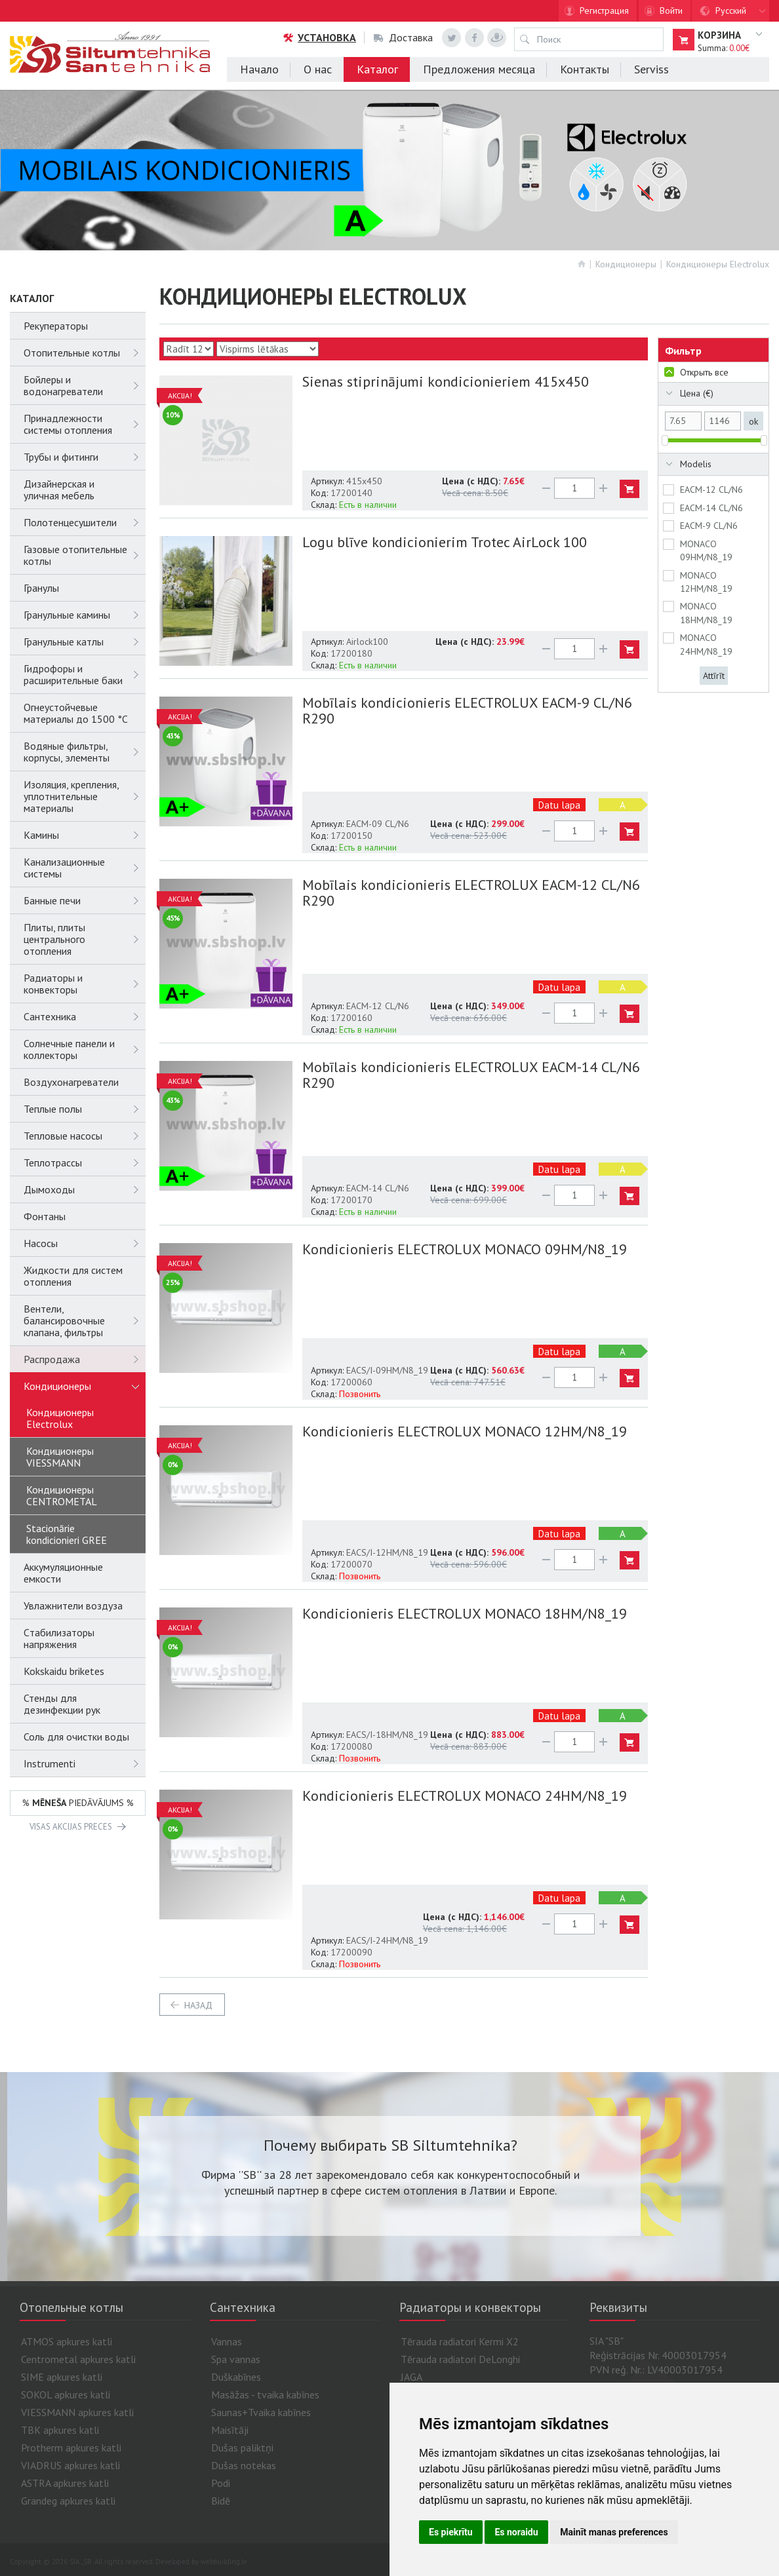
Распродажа (85, 1359)
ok (753, 421)
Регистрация (604, 10)
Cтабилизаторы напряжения (59, 1638)
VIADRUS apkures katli (70, 2465)
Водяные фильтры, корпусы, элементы (85, 752)
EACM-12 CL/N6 (711, 489)
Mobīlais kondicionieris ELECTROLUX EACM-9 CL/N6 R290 (467, 710)
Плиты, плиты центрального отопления (85, 939)
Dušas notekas (243, 2465)
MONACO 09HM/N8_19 (706, 550)
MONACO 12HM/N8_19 (706, 581)
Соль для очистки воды (76, 1736)
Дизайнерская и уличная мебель (59, 489)
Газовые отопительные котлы (85, 555)
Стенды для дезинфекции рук (62, 1703)
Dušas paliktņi (242, 2447)
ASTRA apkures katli (65, 2482)
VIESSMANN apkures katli (77, 2412)
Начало (259, 69)
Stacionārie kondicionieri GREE (66, 1534)
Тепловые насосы (85, 1136)
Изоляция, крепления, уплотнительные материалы (85, 796)
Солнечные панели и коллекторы (85, 1049)
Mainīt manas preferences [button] (614, 2532)
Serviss (651, 69)
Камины (85, 835)
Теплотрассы (85, 1162)
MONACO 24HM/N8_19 (706, 644)
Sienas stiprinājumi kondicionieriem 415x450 (445, 381)
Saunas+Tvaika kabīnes (261, 2412)
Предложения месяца (479, 69)
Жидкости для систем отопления (73, 1275)
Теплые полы (85, 1109)
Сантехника (85, 1016)
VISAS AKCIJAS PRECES (71, 1826)
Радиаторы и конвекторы (85, 984)
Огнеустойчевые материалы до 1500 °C (76, 713)
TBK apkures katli (60, 2429)
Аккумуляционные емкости (63, 1572)
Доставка (403, 37)
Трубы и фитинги (85, 457)
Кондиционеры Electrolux (717, 264)
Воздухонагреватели (71, 1081)
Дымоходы (85, 1189)
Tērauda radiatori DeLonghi (460, 2359)
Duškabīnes (236, 2376)
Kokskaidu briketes (64, 1671)
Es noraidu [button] (516, 2532)
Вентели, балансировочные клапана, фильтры (85, 1320)
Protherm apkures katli (71, 2447)
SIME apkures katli (61, 2376)
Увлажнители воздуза (73, 1605)
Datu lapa (559, 805)
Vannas (226, 2341)
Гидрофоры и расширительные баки (85, 674)
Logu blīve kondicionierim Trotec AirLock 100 (444, 542)
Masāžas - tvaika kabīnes (265, 2394)
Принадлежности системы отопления (85, 424)
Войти (671, 10)
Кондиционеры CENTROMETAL (61, 1495)
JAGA (411, 2376)
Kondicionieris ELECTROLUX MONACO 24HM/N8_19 (464, 1795)
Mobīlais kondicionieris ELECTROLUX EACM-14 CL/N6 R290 (471, 1075)
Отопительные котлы (85, 352)
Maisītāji (230, 2429)
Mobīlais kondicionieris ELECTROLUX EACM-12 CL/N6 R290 (471, 892)
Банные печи (85, 900)
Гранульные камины (85, 615)
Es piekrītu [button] (451, 2532)
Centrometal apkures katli (78, 2359)
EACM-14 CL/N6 (711, 508)
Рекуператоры (56, 325)
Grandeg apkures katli (68, 2500)
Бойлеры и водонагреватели (85, 385)
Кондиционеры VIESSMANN (60, 1456)
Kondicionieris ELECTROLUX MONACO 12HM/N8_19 (464, 1431)
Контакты (584, 69)
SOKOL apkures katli (65, 2394)
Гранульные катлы (85, 641)
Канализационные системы (85, 868)
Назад (198, 2005)
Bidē (220, 2500)
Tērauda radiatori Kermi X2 (460, 2341)
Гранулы (41, 587)
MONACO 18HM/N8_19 (706, 612)
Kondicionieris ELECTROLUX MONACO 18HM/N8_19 (464, 1613)
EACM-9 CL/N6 (709, 525)
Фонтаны (45, 1216)
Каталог (377, 69)
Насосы (85, 1243)
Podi (220, 2482)
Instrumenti (85, 1763)
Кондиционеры (625, 264)
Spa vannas (235, 2359)
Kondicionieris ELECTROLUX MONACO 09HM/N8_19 (464, 1249)
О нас (318, 69)
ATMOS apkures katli (66, 2341)
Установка (319, 37)
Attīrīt (714, 676)
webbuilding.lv (224, 2561)
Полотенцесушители (85, 522)
